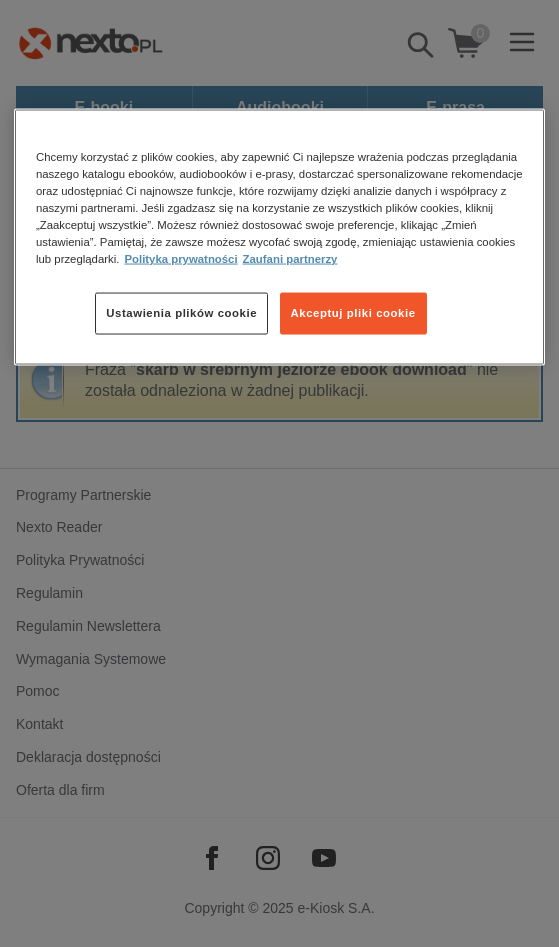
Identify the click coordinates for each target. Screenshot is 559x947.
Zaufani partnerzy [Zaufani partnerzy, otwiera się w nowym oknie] (290, 259)
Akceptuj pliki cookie (353, 313)
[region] (279, 237)
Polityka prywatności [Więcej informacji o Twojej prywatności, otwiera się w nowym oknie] (180, 259)
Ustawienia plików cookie (181, 313)
